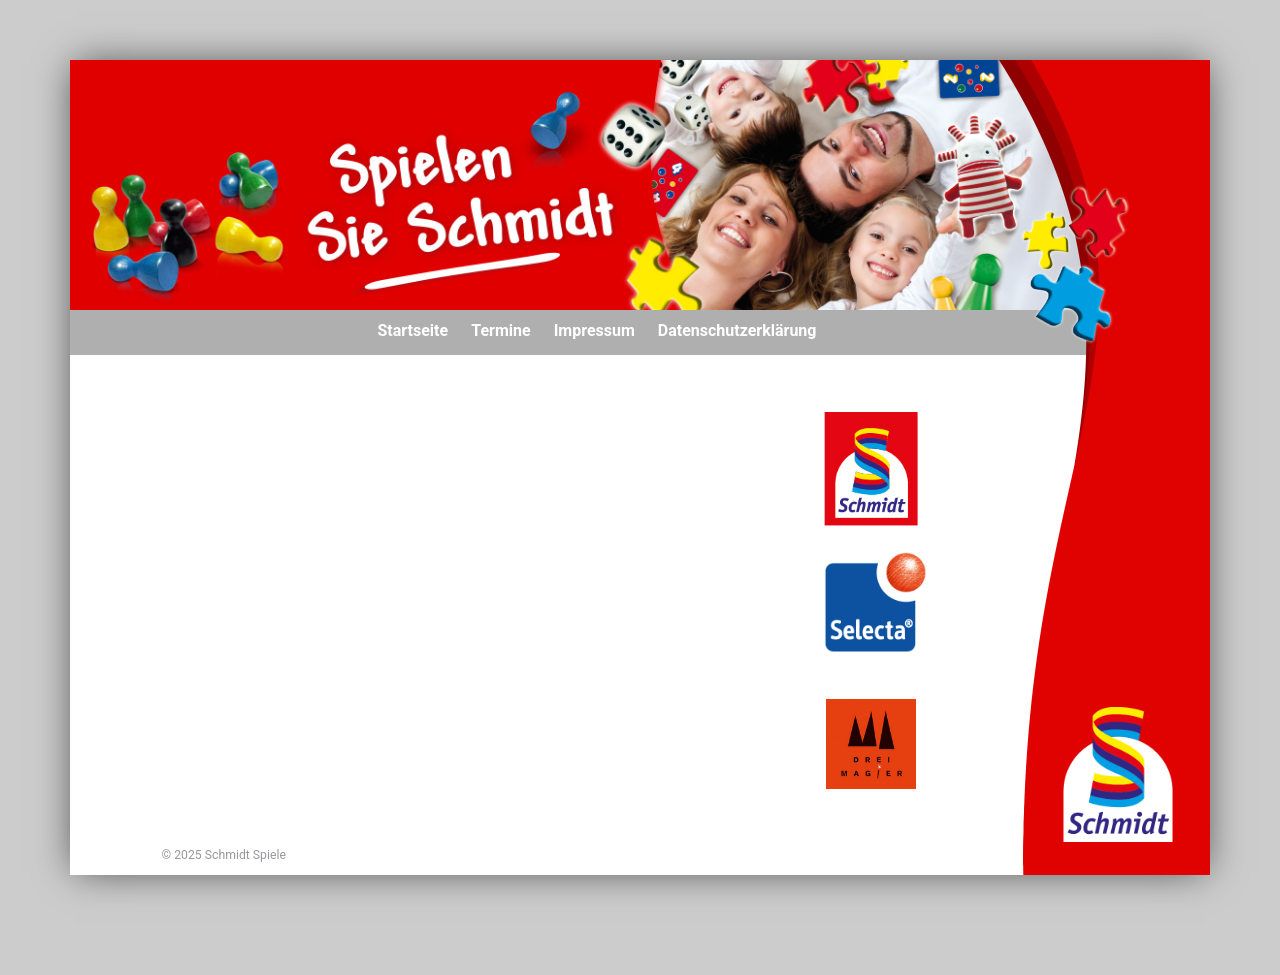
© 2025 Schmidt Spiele (224, 855)
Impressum (594, 330)
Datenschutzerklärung (737, 330)
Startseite (413, 330)
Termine (500, 330)
